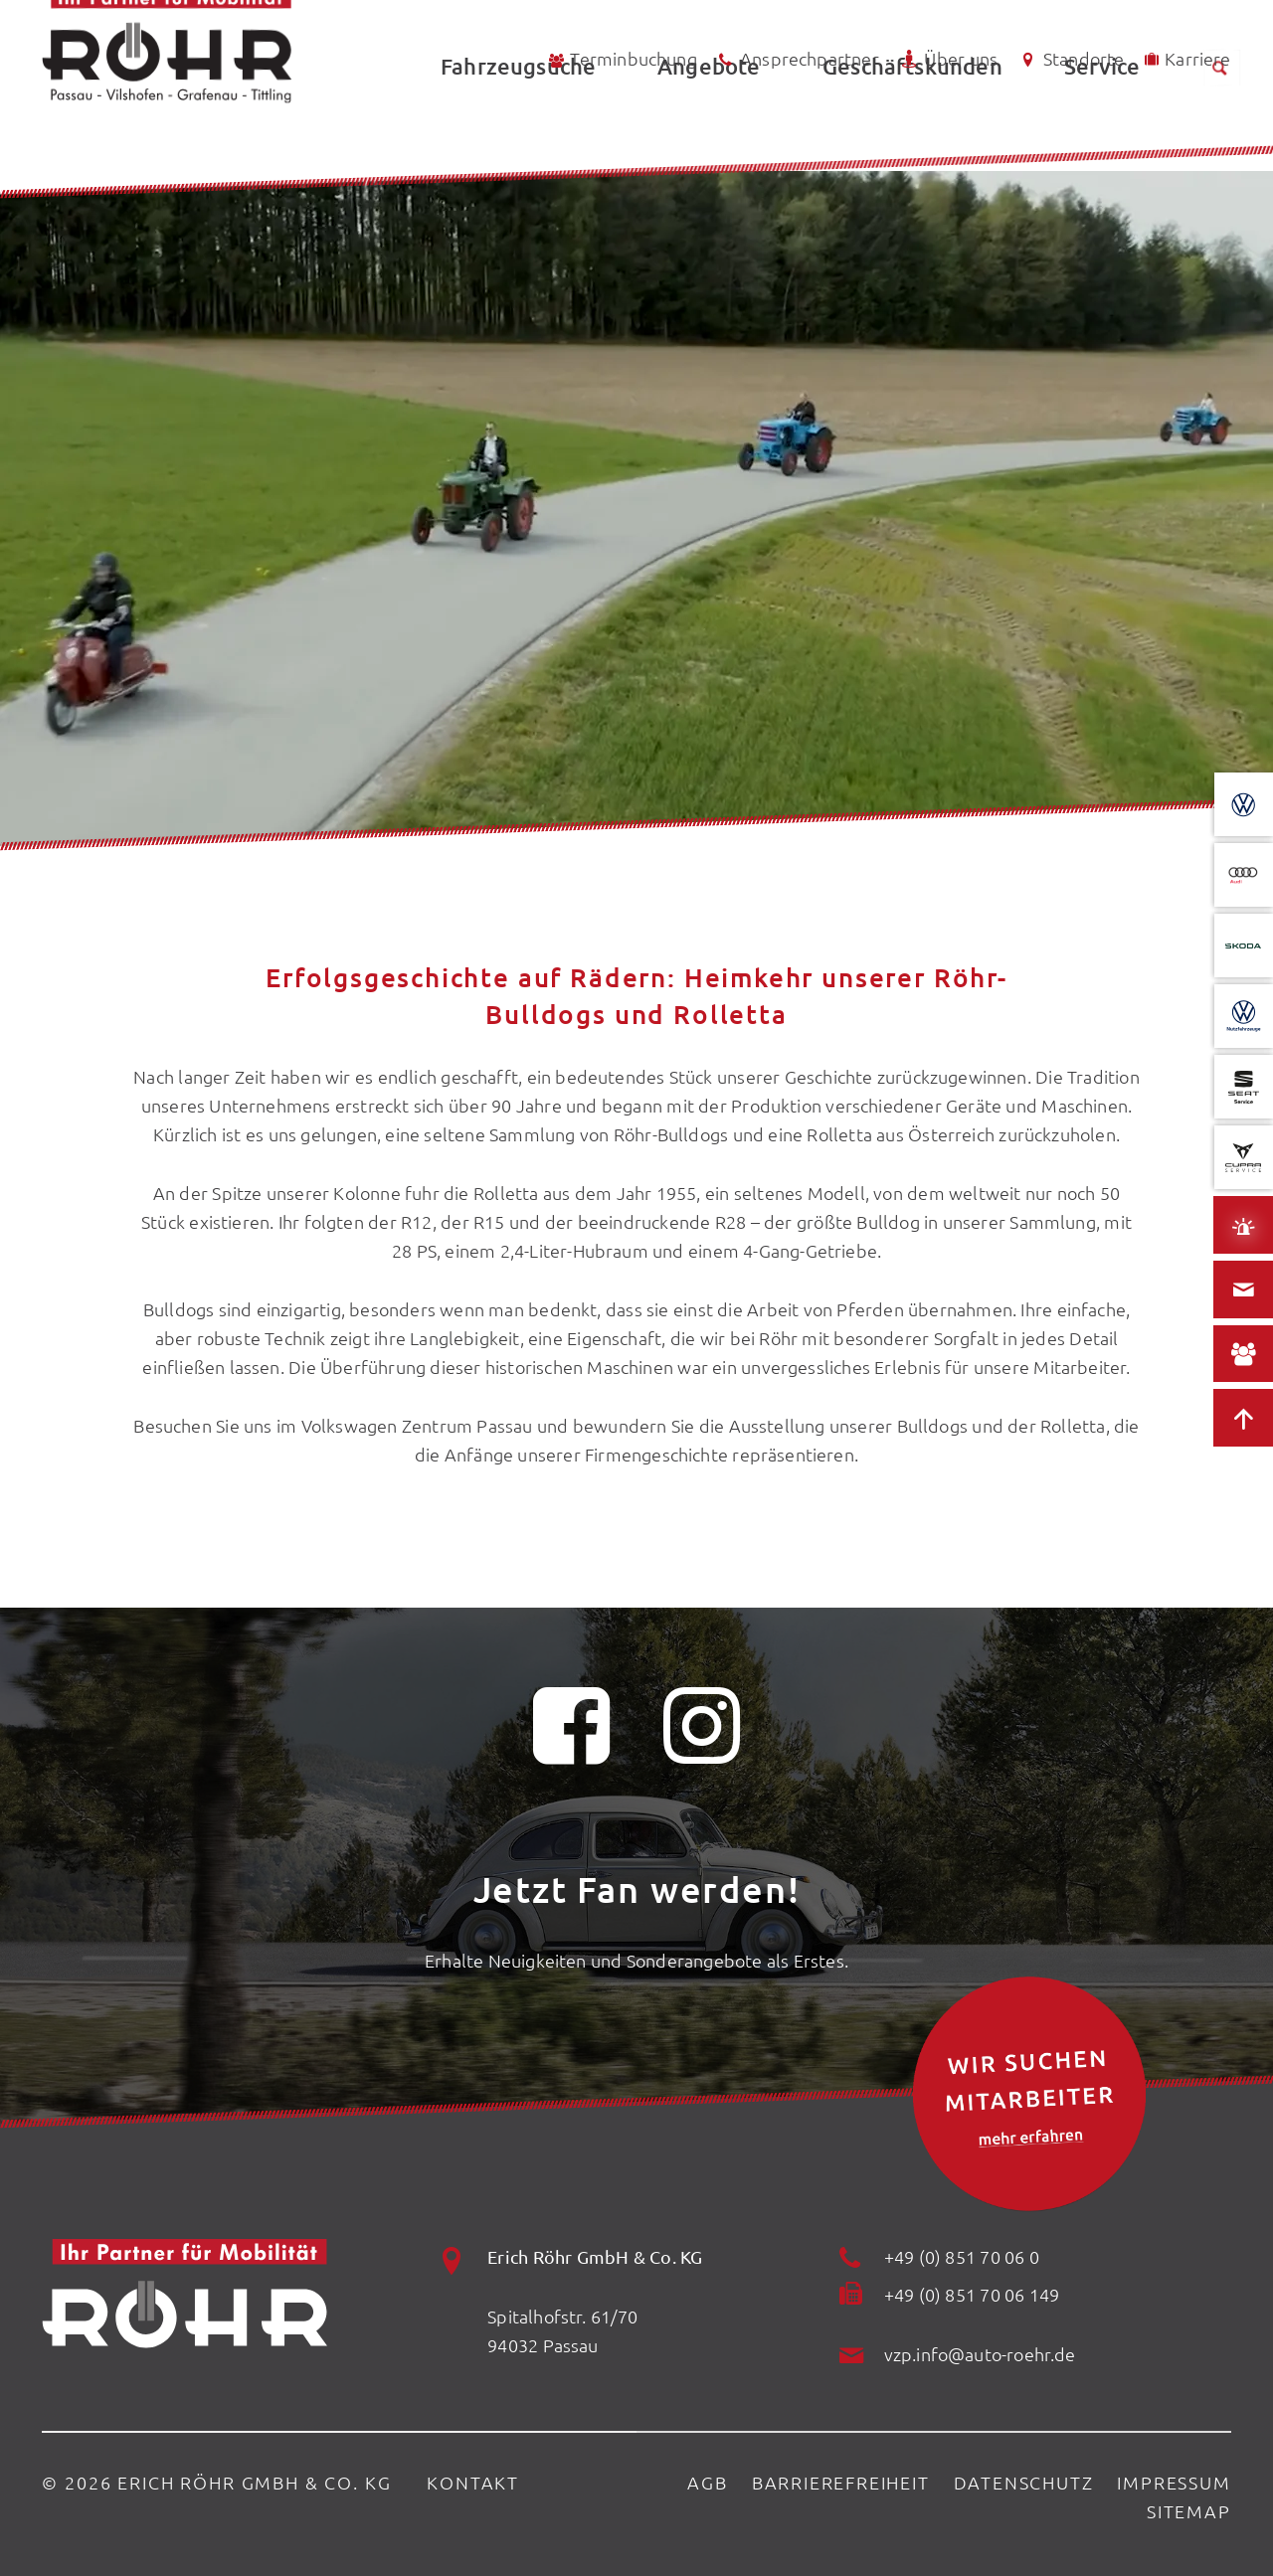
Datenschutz (1024, 2482)
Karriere (1186, 58)
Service (1102, 124)
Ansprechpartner (797, 60)
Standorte (1070, 59)
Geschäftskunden (912, 124)
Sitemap (1189, 2510)
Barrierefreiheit (841, 2482)
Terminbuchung (621, 59)
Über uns (948, 59)
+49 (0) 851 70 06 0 (961, 2256)
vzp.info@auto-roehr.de (980, 2353)
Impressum (1173, 2482)
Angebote (708, 124)
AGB (707, 2482)
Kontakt (473, 2482)
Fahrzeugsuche (518, 124)
